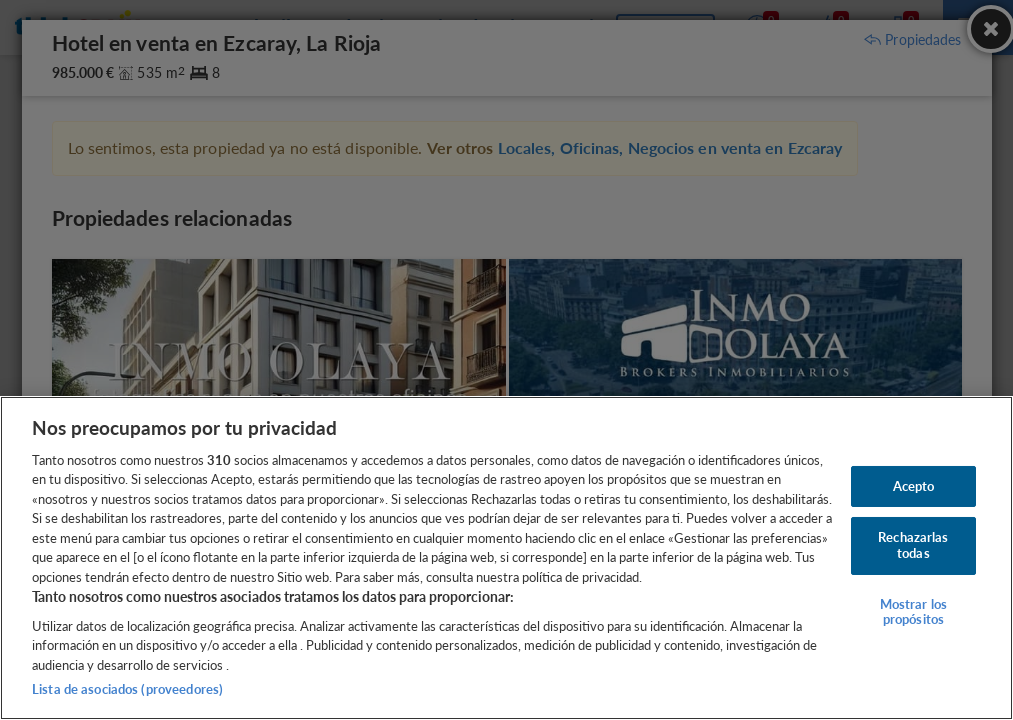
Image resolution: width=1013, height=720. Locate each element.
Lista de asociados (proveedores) (127, 689)
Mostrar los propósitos (913, 612)
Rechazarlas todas (913, 545)
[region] (506, 558)
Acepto (914, 486)
